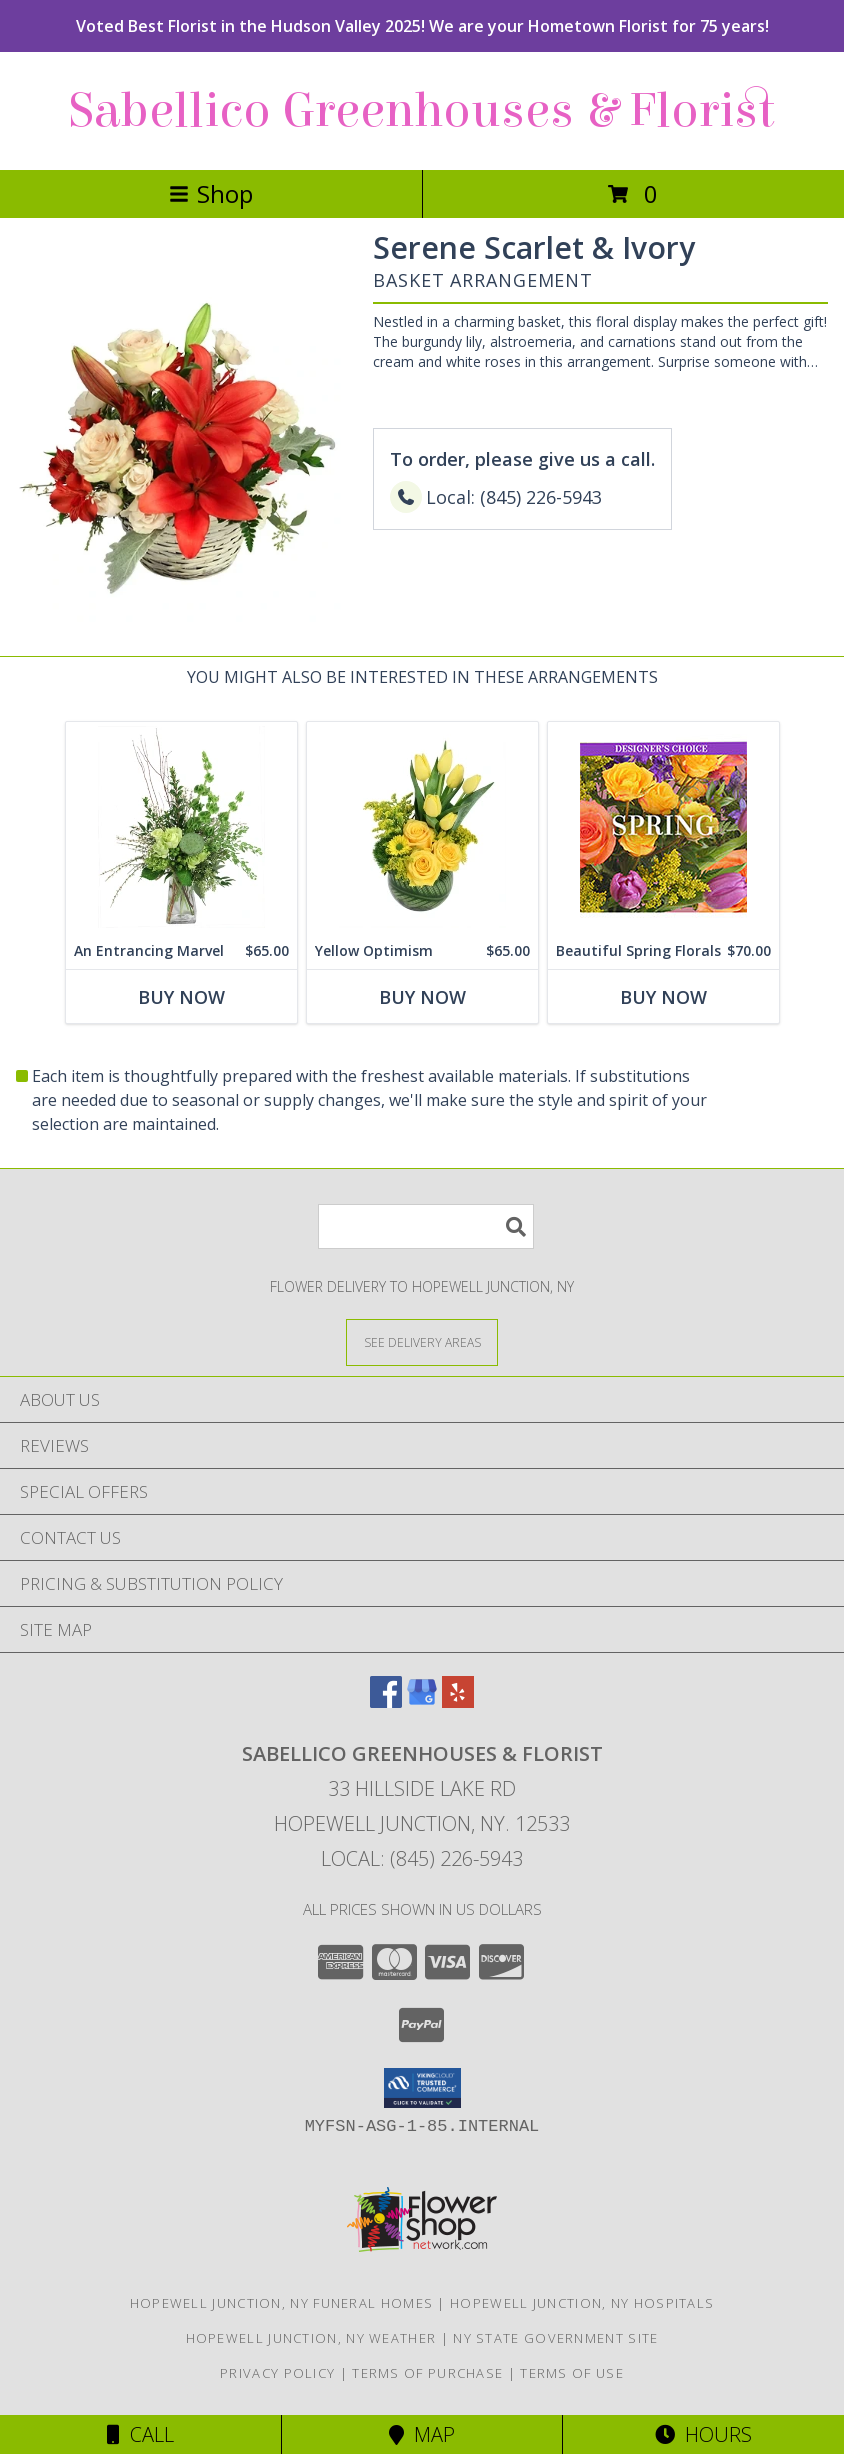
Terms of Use (572, 2373)
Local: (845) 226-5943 (422, 1858)
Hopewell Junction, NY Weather (311, 2338)
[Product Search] (426, 1226)
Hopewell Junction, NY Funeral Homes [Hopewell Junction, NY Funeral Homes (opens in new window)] (282, 2303)
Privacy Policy (277, 2373)
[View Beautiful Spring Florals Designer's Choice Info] (663, 827)
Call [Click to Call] (140, 2434)
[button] (422, 2088)
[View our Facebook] (386, 1701)
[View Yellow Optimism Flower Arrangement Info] (422, 827)
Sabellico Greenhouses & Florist (422, 111)
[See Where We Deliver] (422, 1341)
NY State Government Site (555, 2338)
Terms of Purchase (427, 2373)
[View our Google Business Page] (422, 1701)
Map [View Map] (422, 2434)
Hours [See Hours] (703, 2434)
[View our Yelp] (458, 1701)
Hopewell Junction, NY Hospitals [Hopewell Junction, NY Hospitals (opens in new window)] (582, 2303)
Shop (211, 193)
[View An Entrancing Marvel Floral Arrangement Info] (181, 827)
